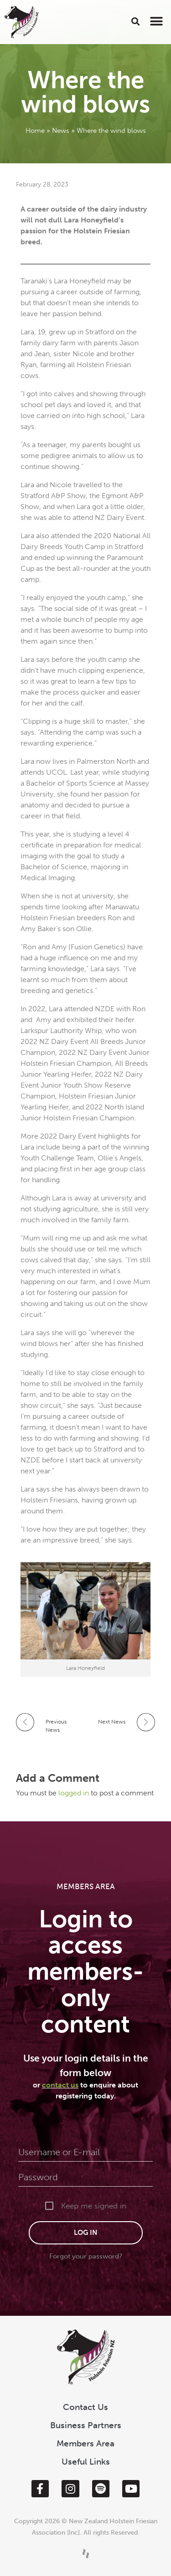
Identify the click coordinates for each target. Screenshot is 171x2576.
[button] (135, 21)
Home (35, 130)
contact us (60, 2085)
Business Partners (85, 2425)
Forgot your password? (85, 2256)
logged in (74, 1793)
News (60, 130)
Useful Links (86, 2461)
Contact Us (85, 2407)
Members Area (85, 2443)
